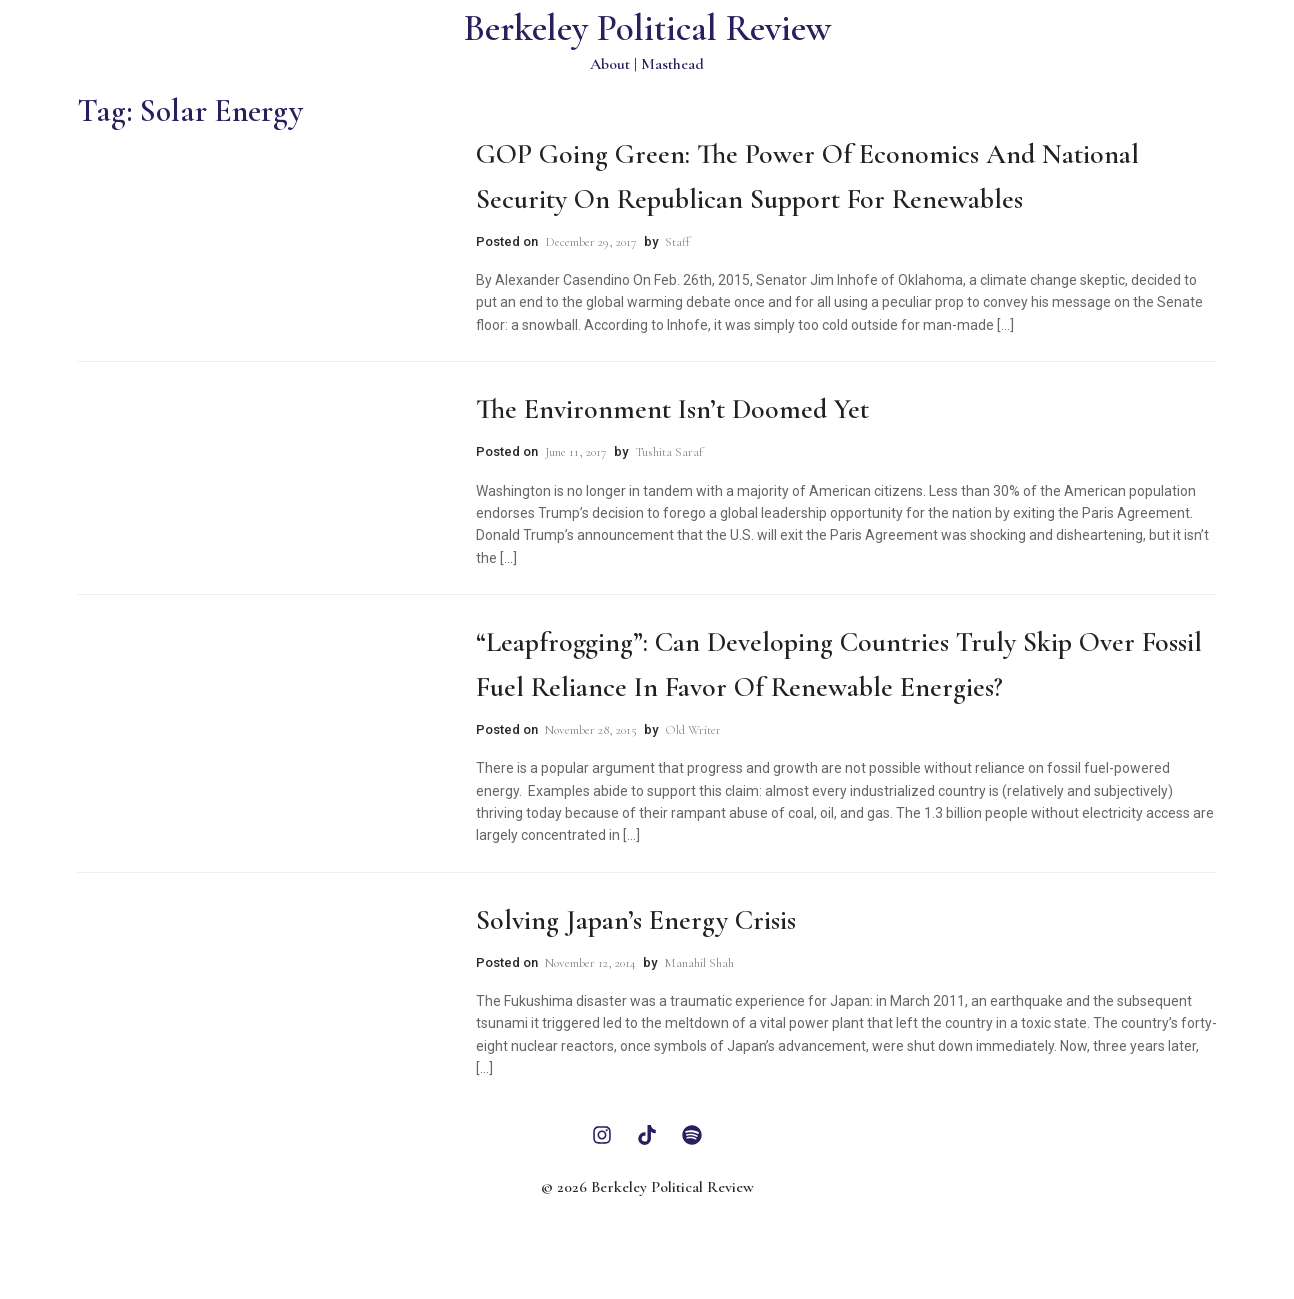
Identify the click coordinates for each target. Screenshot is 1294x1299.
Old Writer (693, 730)
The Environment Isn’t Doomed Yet (672, 409)
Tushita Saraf (669, 452)
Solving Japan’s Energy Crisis (636, 920)
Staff (677, 242)
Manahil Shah (699, 963)
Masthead (672, 64)
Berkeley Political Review (647, 28)
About (610, 64)
